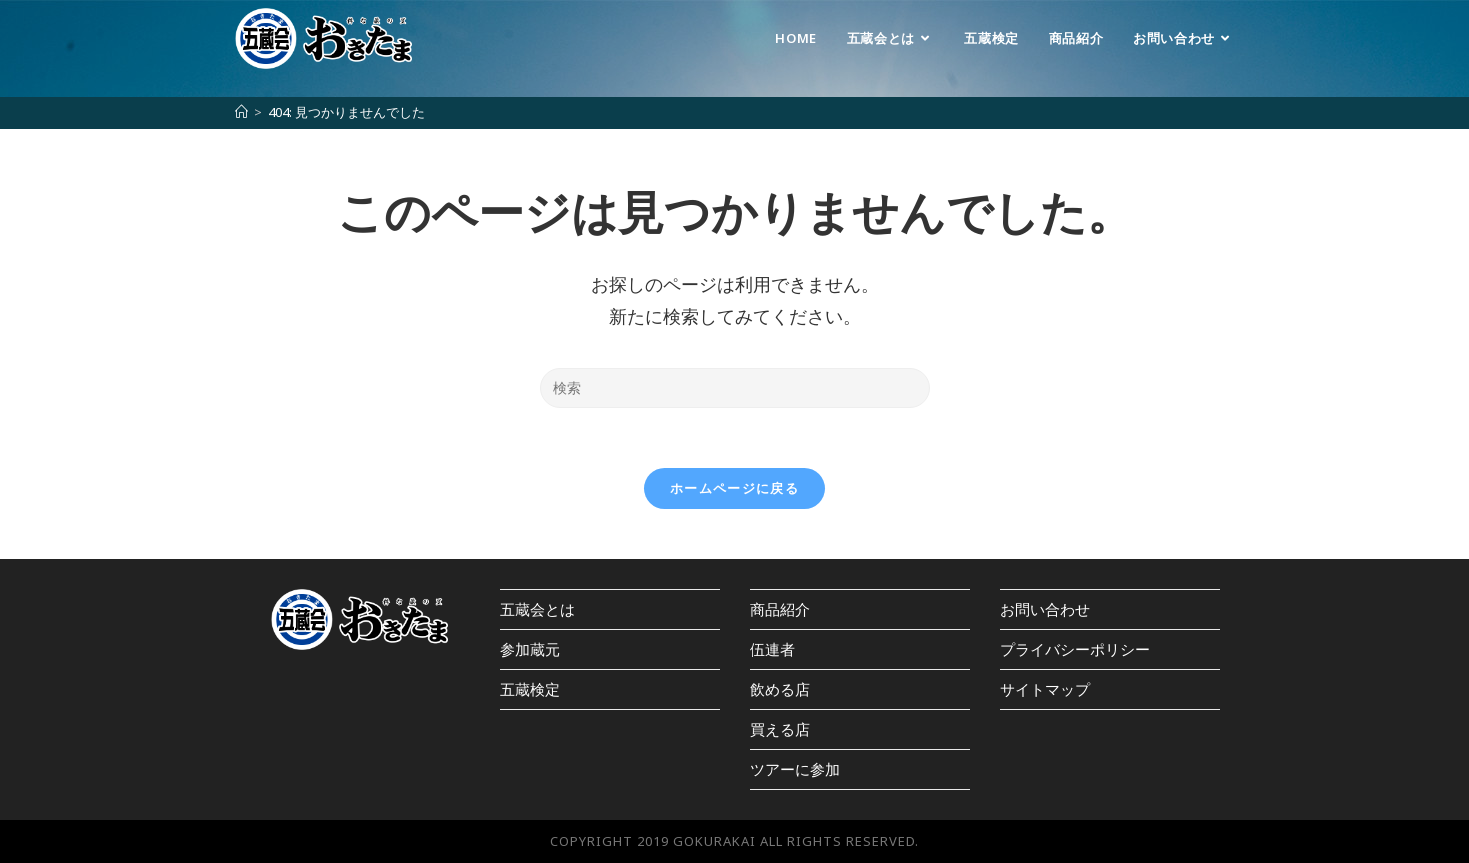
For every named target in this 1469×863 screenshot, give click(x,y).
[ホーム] (241, 112)
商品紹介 (780, 609)
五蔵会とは (537, 609)
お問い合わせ (1045, 609)
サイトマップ (1045, 689)
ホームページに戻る (734, 488)
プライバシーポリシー (1075, 649)
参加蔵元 (530, 649)
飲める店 (780, 689)
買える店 (780, 729)
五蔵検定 (530, 689)
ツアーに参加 (795, 769)
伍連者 (772, 649)
